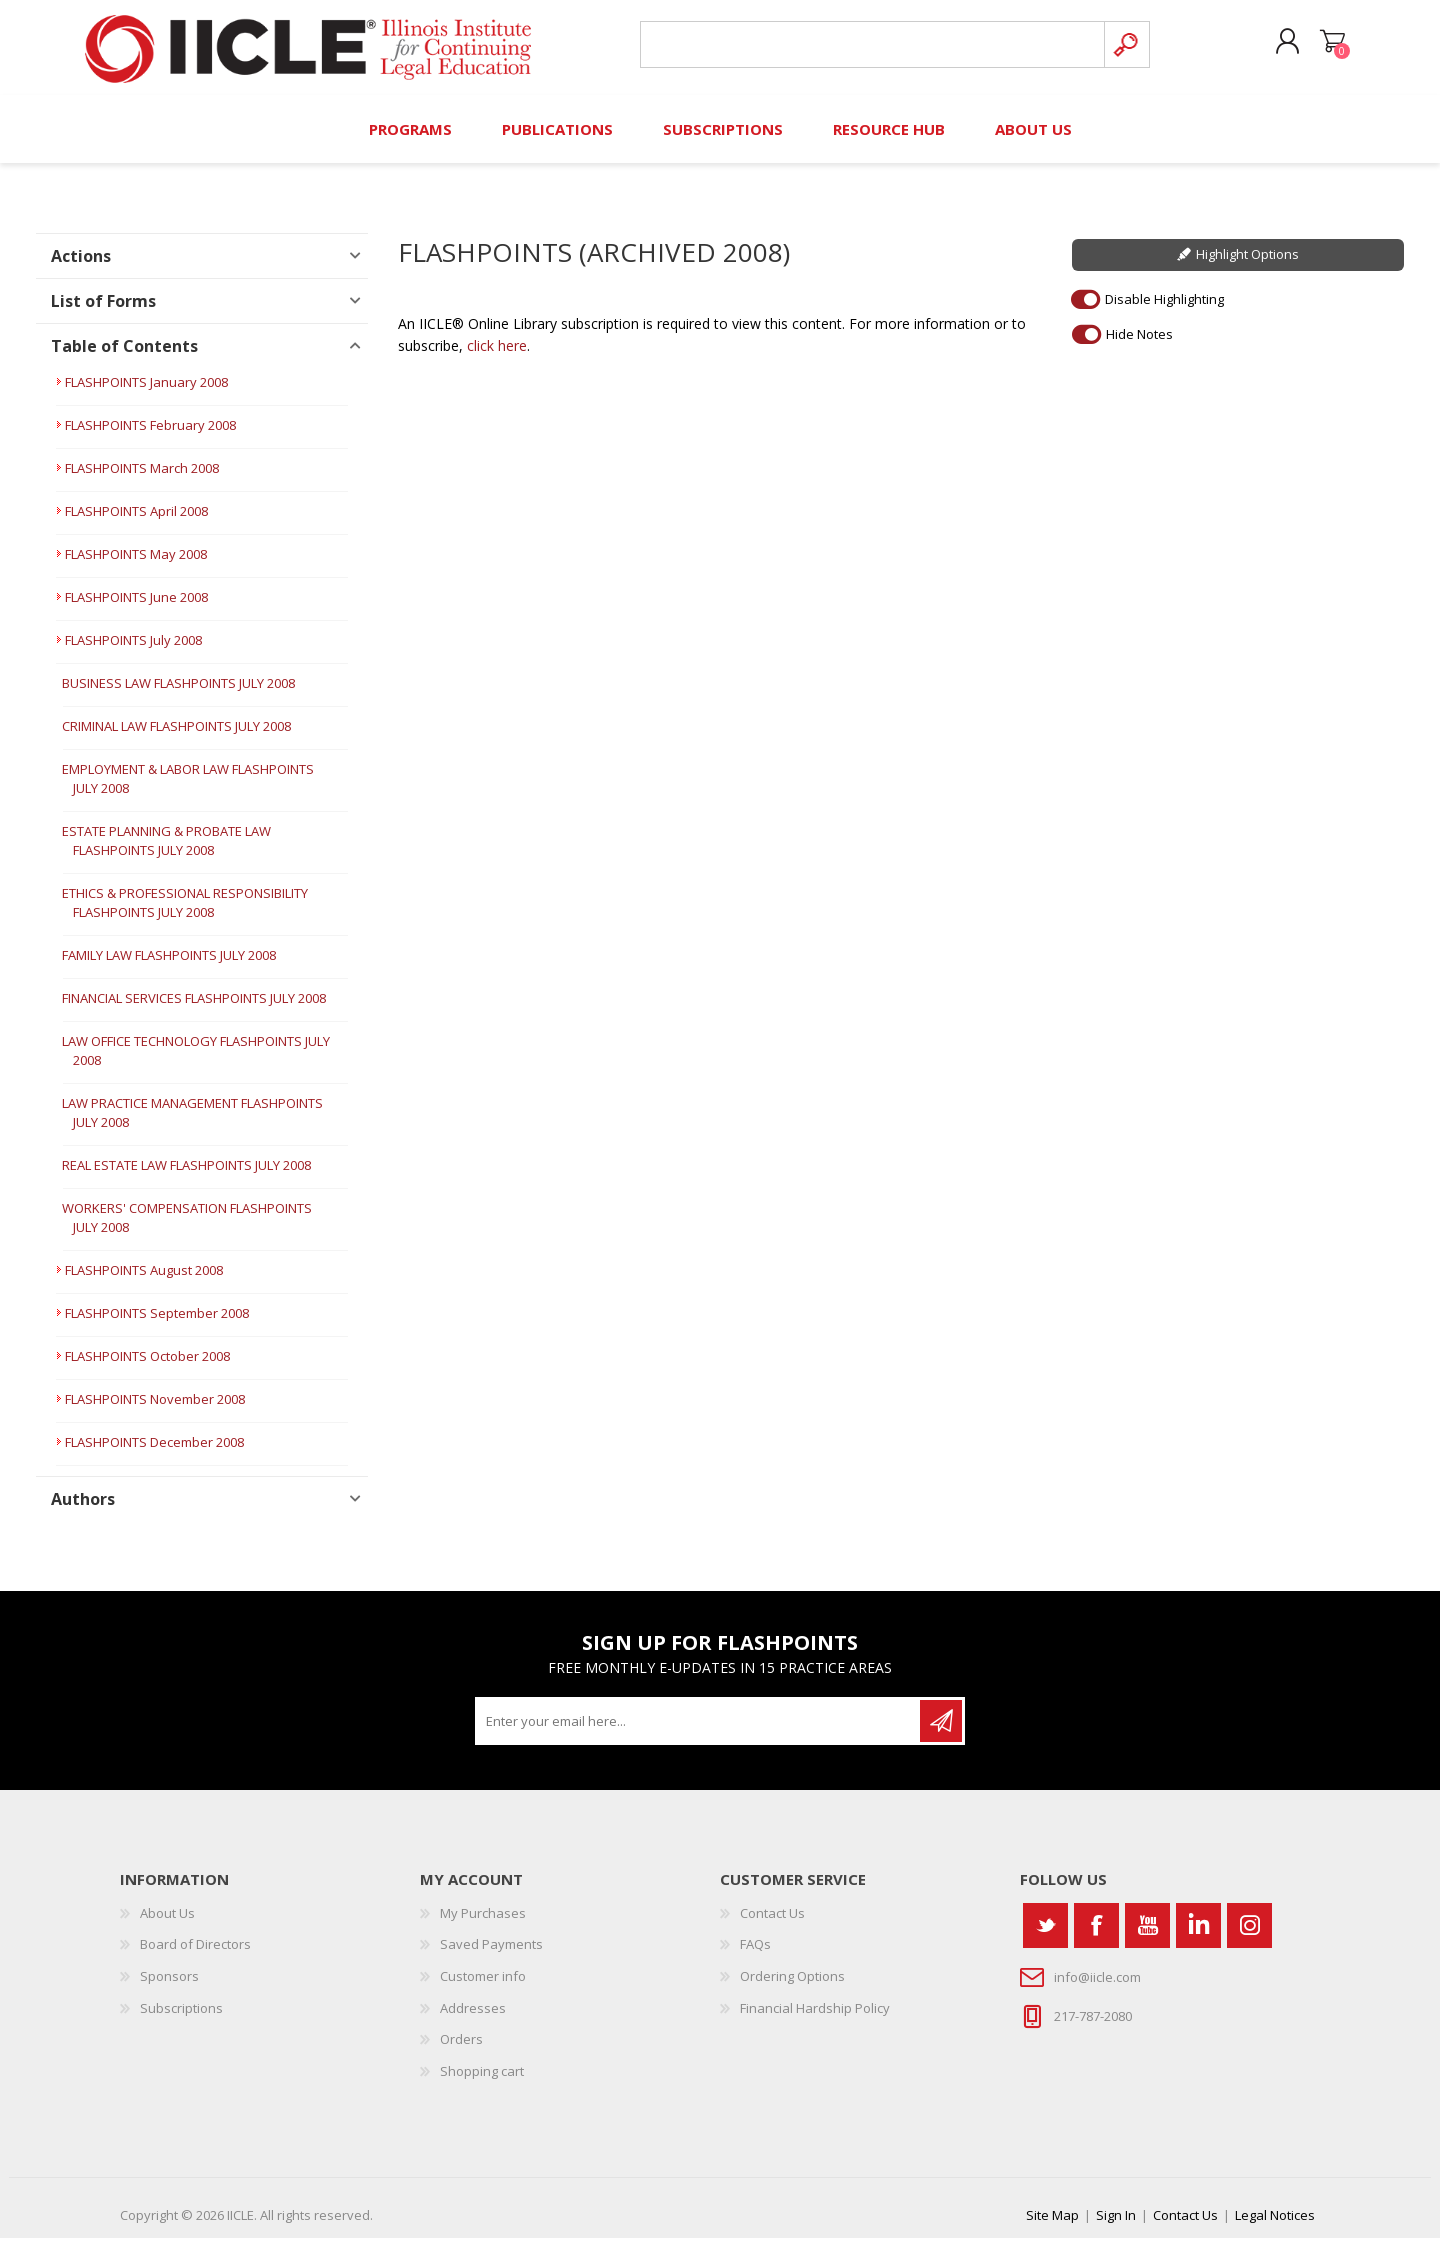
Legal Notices (1275, 2228)
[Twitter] (1045, 1938)
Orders (461, 2052)
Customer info (483, 1989)
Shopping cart (1322, 49)
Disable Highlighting (1164, 311)
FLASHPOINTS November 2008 (155, 1412)
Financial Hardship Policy (815, 2020)
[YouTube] (1147, 1938)
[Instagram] (1249, 1938)
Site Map (1052, 2228)
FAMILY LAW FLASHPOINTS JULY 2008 (169, 968)
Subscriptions (181, 2020)
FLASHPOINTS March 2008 (142, 481)
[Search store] (868, 51)
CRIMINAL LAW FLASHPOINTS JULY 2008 (176, 739)
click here (497, 358)
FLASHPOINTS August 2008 (144, 1283)
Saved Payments (491, 1957)
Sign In (1116, 2228)
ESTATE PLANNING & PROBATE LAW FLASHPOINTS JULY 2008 (166, 853)
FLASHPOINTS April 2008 (136, 524)
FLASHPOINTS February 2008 (150, 438)
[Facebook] (1096, 1938)
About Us (167, 1926)
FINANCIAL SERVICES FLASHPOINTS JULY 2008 (194, 1011)
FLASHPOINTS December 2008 (154, 1455)
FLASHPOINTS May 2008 (136, 567)
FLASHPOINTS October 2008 (147, 1369)
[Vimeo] (1198, 1938)
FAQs (755, 1957)
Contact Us (772, 1926)
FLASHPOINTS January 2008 (146, 395)
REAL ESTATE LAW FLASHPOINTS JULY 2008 (186, 1178)
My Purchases (483, 1926)
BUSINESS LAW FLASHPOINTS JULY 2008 (178, 696)
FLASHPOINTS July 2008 (133, 653)
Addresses (473, 2020)
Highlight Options (1247, 267)
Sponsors (169, 1989)
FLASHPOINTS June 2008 (136, 610)
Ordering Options (792, 1989)
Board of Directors (195, 1957)
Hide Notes (1139, 346)
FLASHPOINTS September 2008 (157, 1326)
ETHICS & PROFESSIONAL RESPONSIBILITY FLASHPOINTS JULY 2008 (185, 915)
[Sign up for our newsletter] (699, 1734)
